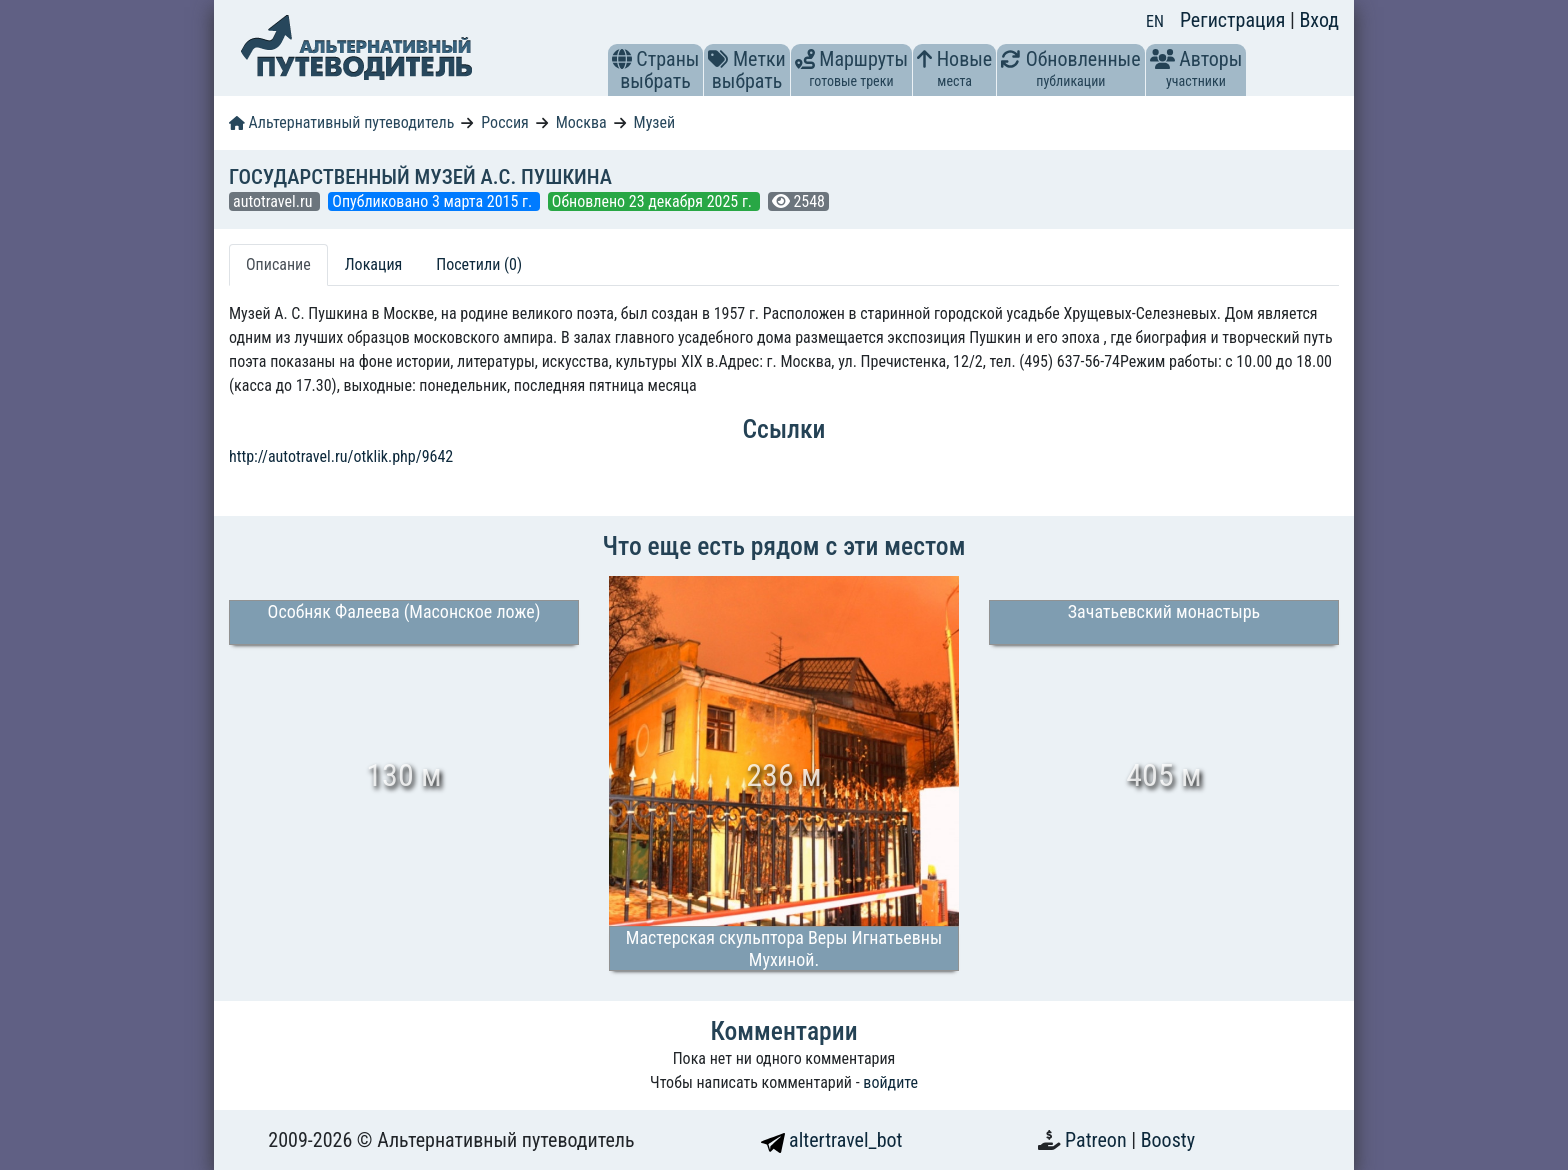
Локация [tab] (374, 264)
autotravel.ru (274, 201)
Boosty (1168, 1140)
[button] (622, 59)
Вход (1319, 20)
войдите (890, 1082)
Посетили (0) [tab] (479, 264)
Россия (504, 122)
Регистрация (1235, 20)
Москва (581, 122)
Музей (655, 122)
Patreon (1098, 1140)
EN (1155, 21)
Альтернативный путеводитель (341, 122)
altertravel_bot (832, 1140)
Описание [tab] (278, 264)
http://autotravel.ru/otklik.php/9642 (341, 456)
